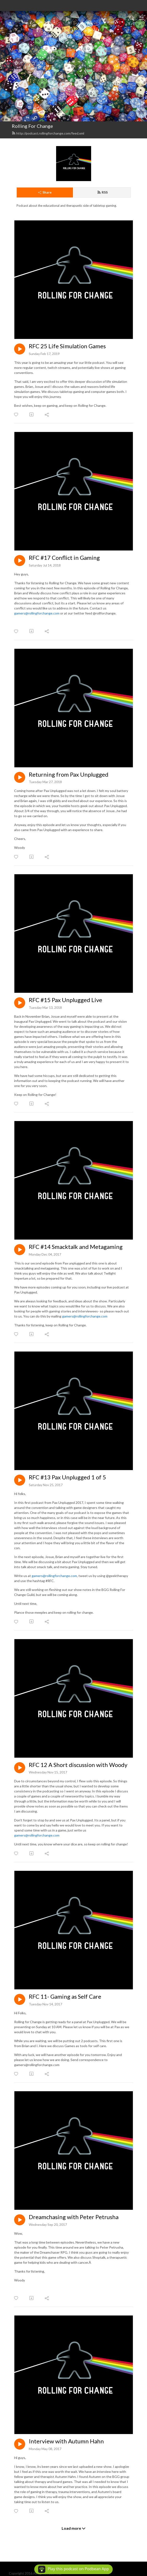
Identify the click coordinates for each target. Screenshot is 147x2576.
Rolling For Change (32, 126)
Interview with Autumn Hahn (66, 2441)
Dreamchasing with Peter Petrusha (73, 2217)
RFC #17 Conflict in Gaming (64, 557)
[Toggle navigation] (141, 17)
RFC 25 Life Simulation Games (67, 346)
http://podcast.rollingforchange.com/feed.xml (48, 133)
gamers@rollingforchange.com (37, 613)
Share (45, 192)
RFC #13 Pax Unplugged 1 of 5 (67, 1477)
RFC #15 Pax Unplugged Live (65, 1000)
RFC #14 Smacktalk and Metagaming (76, 1246)
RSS (102, 192)
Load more (74, 2528)
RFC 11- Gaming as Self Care (65, 1996)
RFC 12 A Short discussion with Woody (78, 1764)
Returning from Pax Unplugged (68, 774)
